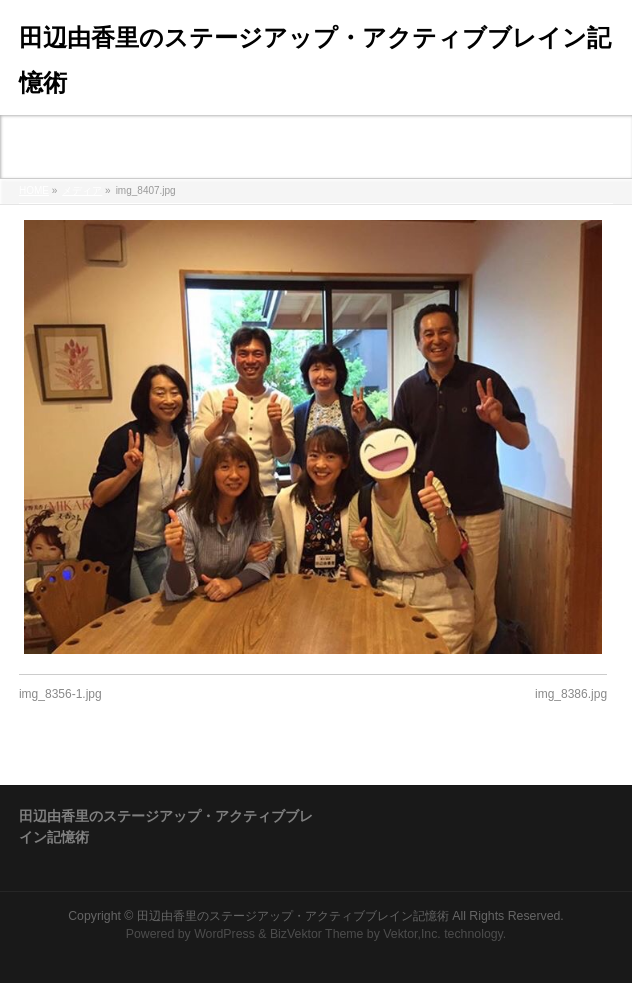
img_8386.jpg (571, 694)
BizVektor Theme (317, 934)
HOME (34, 190)
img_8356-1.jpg (60, 694)
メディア (82, 190)
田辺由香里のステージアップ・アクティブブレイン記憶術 (293, 916)
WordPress (224, 934)
